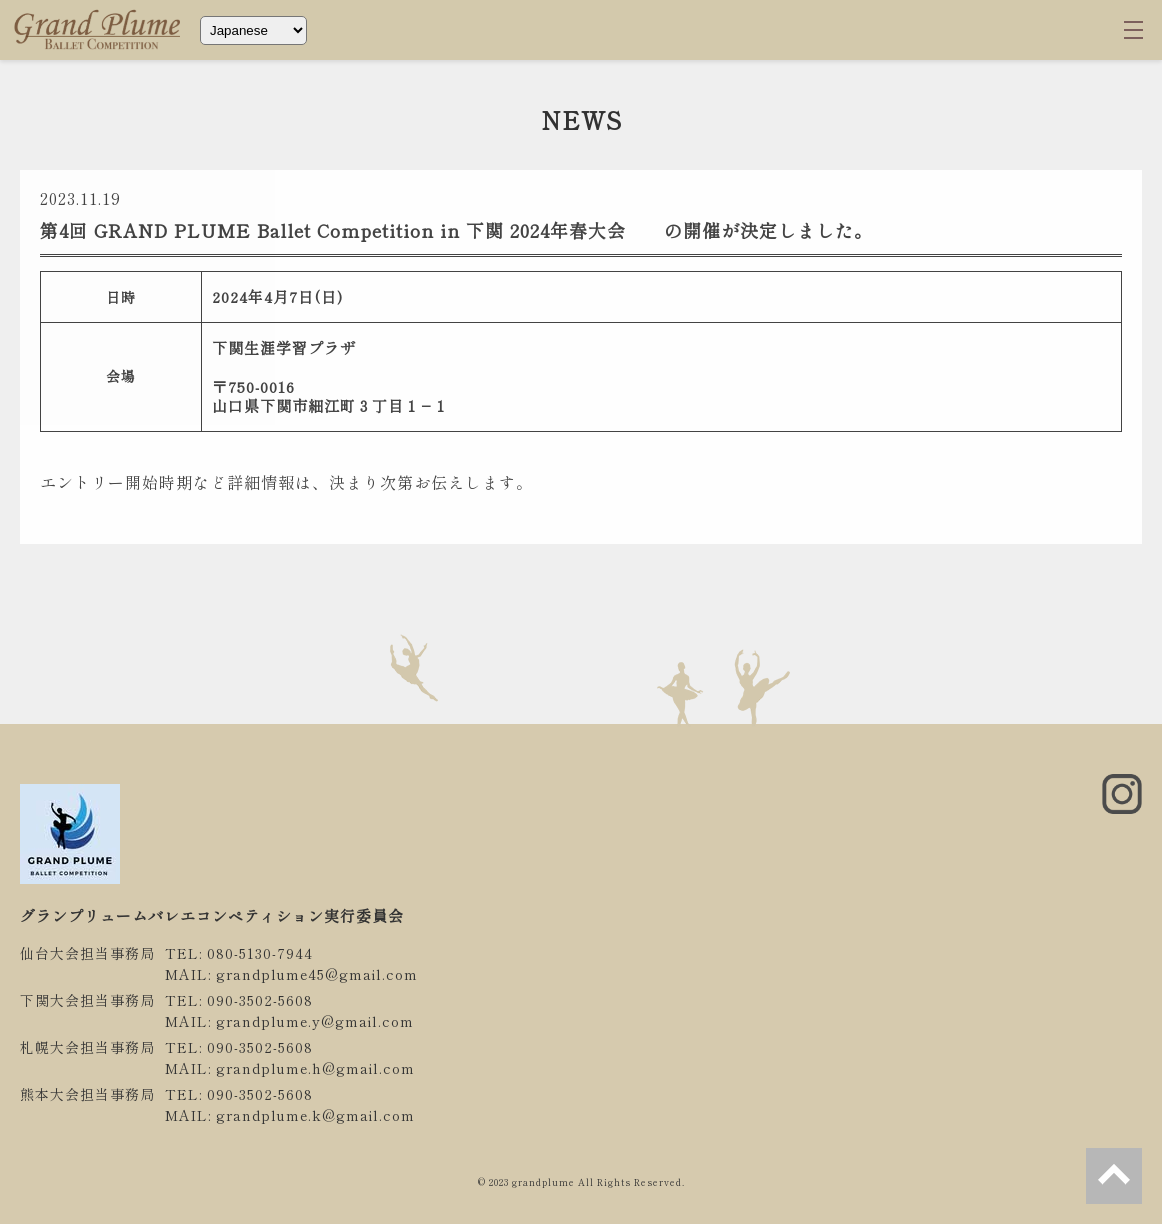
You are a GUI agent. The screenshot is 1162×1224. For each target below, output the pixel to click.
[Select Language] (253, 30)
